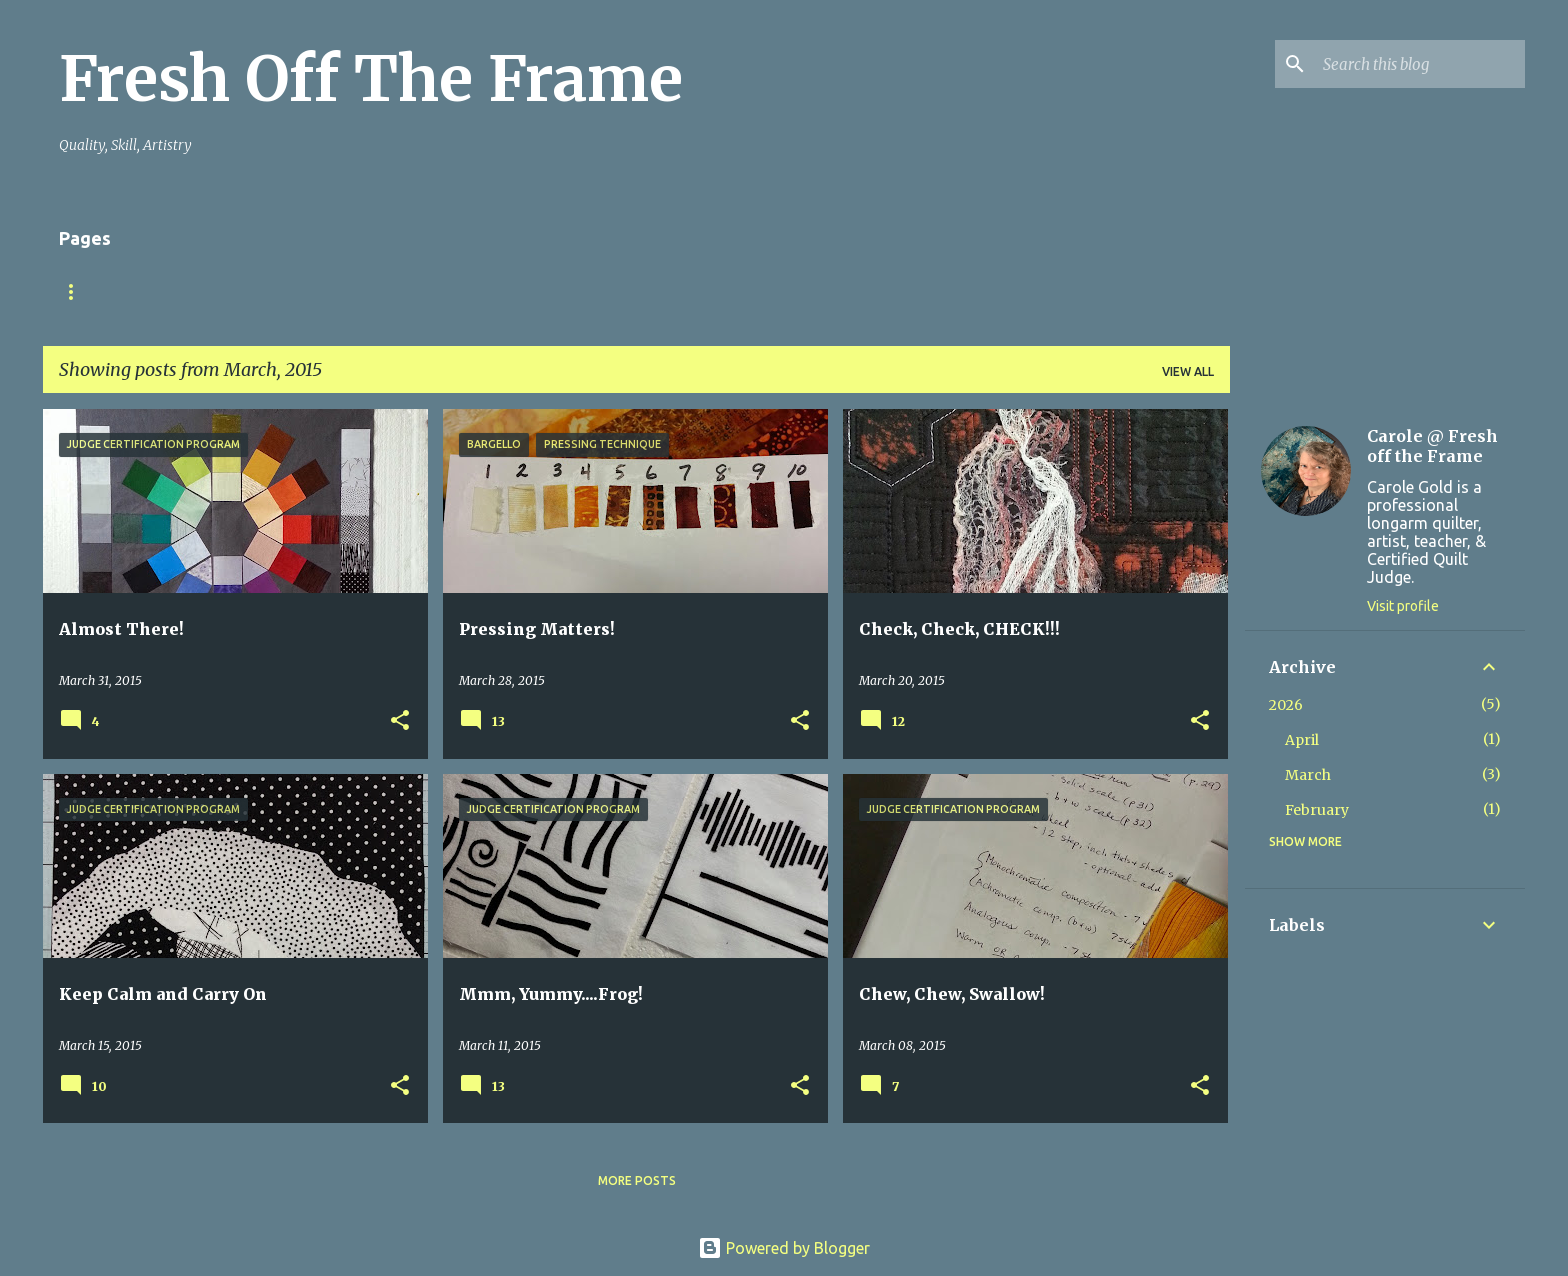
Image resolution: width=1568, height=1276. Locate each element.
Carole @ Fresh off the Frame (1432, 446)
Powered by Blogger (784, 1248)
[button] (400, 721)
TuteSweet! (355, 291)
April (1302, 740)
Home (78, 291)
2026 (1286, 705)
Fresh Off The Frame (371, 79)
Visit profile (1403, 606)
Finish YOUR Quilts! (205, 291)
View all (1188, 371)
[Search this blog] (1420, 64)
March (1308, 775)
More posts (637, 1180)
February (1317, 810)
